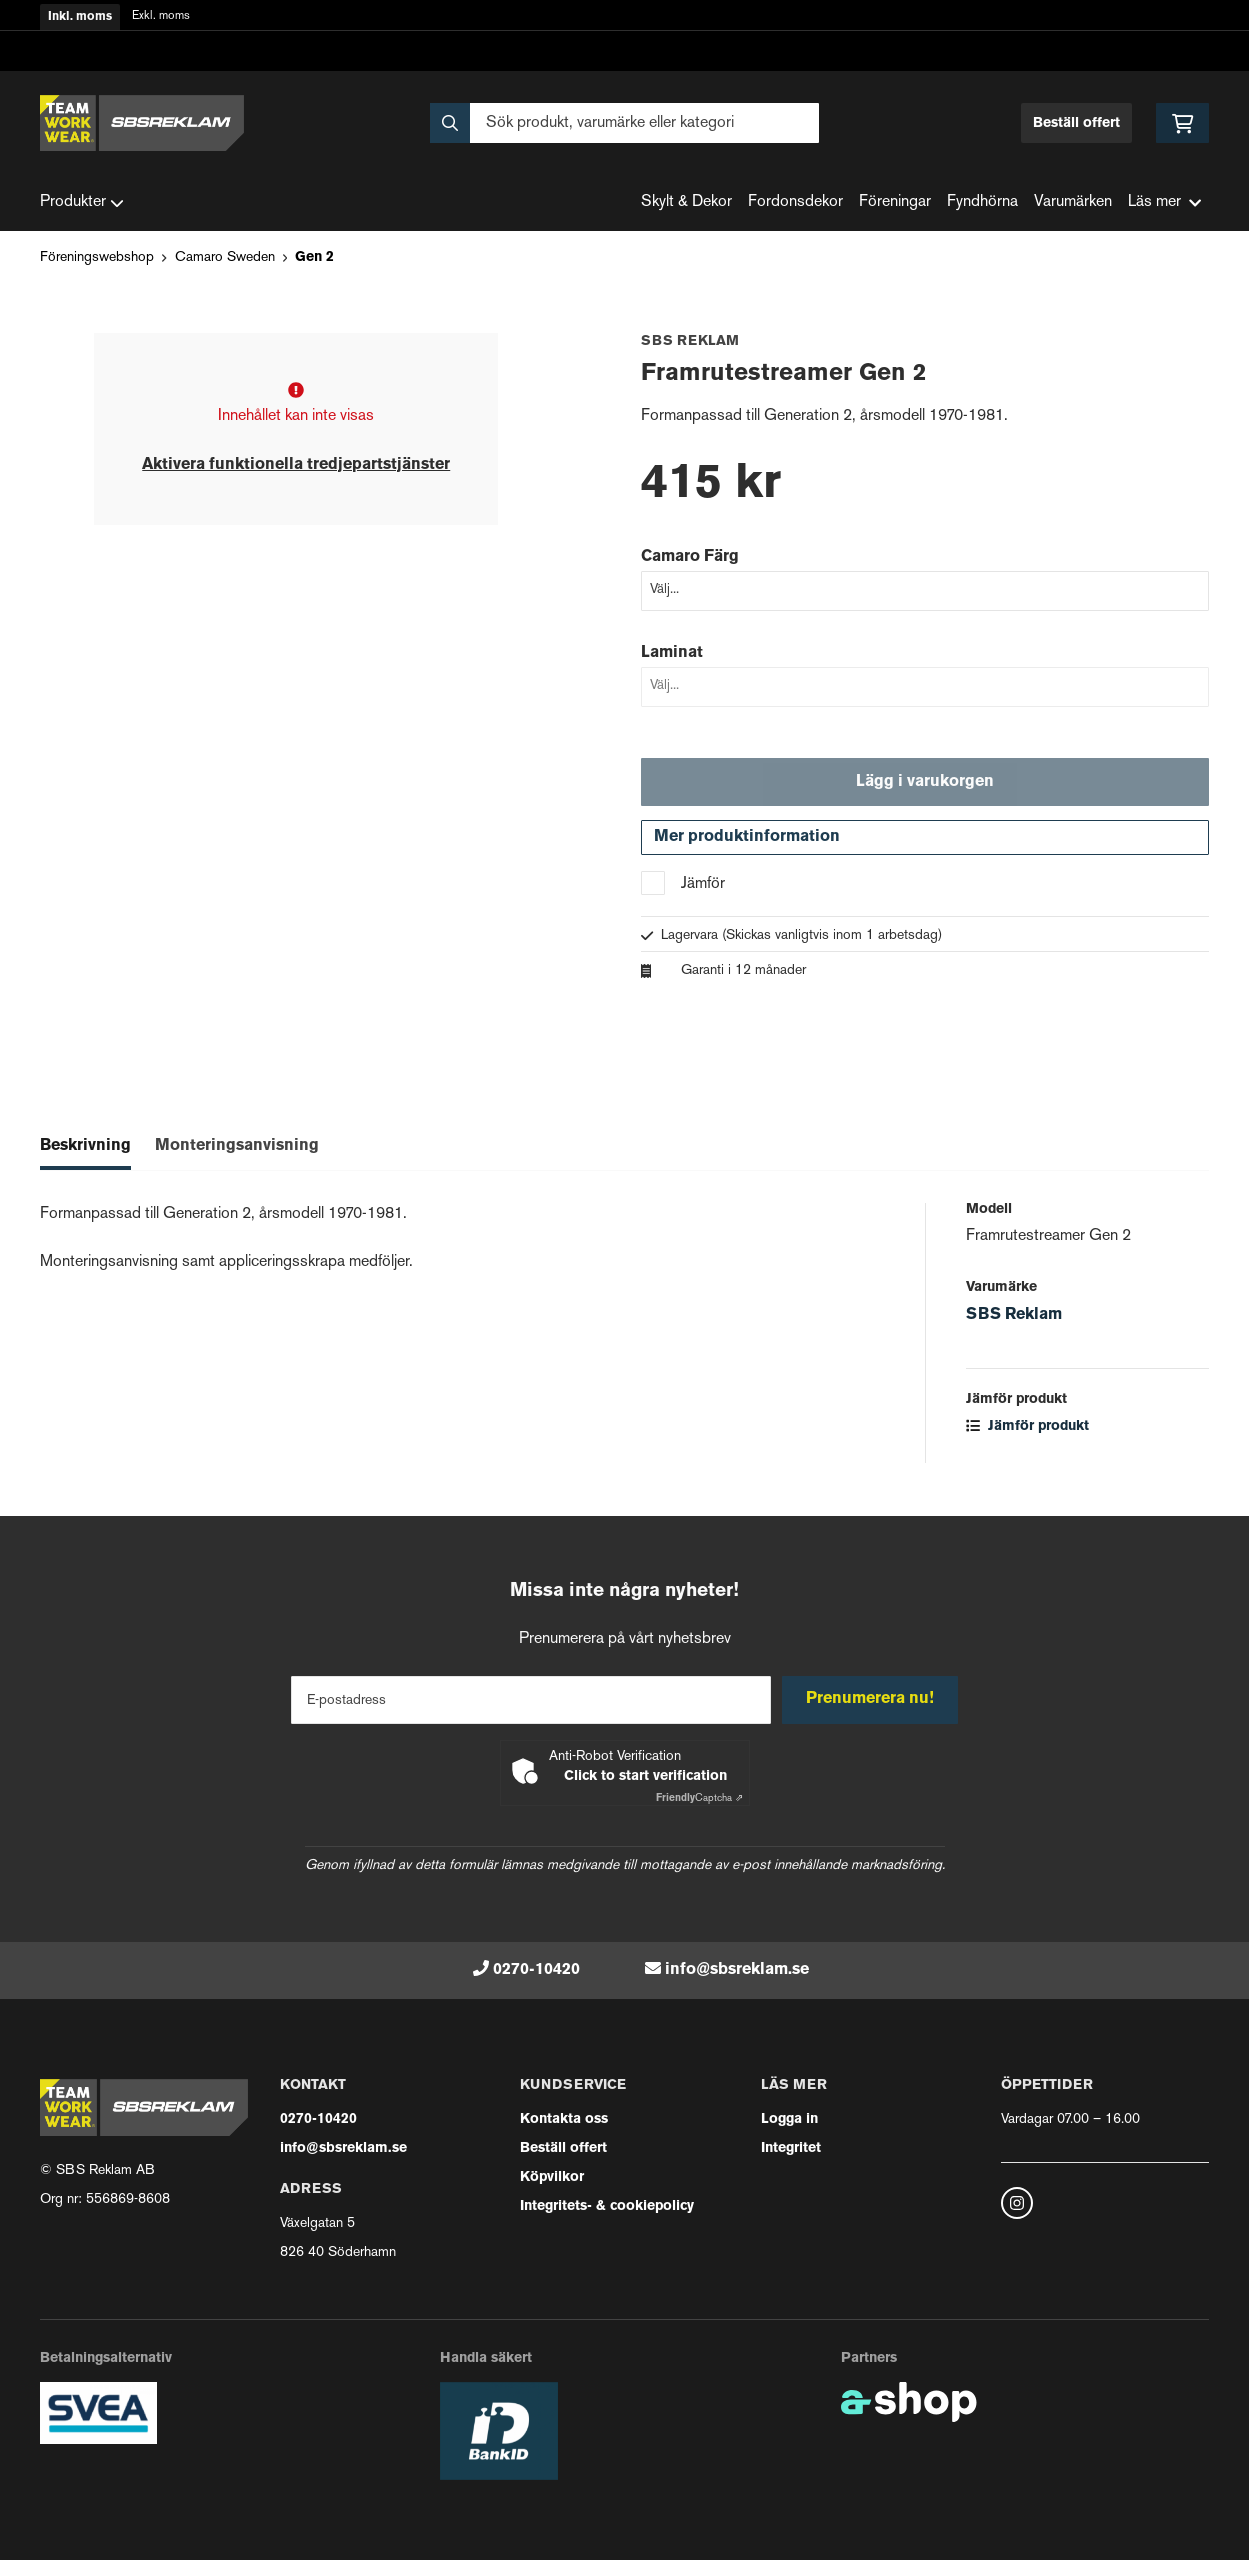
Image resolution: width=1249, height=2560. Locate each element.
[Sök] (625, 123)
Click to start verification (645, 1776)
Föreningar (895, 202)
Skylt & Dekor (686, 202)
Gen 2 (314, 257)
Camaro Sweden (225, 257)
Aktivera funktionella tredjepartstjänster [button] (296, 465)
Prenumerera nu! (873, 1699)
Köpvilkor (552, 2177)
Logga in (789, 2119)
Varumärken (1073, 202)
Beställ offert (1076, 123)
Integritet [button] (791, 2148)
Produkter (82, 203)
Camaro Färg (690, 557)
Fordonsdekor (795, 202)
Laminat (672, 653)
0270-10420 (536, 1970)
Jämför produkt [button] (1027, 1431)
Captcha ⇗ (699, 1798)
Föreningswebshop (97, 257)
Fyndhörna (982, 202)
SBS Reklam (1014, 1320)
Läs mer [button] (1164, 202)
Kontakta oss (564, 2119)
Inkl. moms (80, 17)
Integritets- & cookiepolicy (607, 2206)
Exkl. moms (161, 16)
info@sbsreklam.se (737, 1970)
